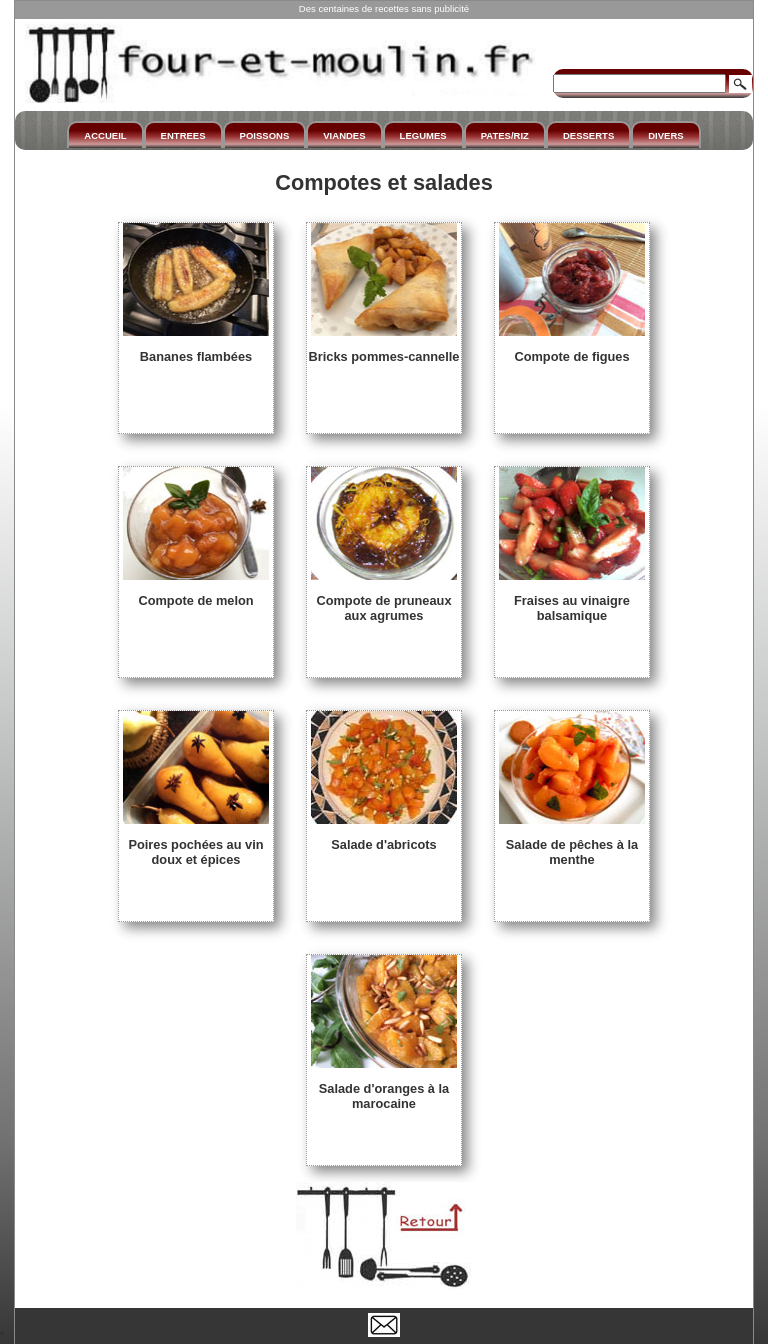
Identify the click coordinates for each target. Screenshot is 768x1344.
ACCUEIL (105, 135)
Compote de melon (196, 593)
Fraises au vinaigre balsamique (572, 600)
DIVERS (665, 135)
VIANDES (344, 135)
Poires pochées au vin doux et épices (196, 844)
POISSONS (265, 135)
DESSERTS (588, 135)
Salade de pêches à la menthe (572, 844)
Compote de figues (572, 349)
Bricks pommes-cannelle (384, 349)
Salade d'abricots (384, 837)
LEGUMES (423, 135)
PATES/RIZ (505, 135)
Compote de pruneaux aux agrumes (384, 600)
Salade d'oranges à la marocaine (384, 1088)
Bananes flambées (196, 349)
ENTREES (183, 135)
